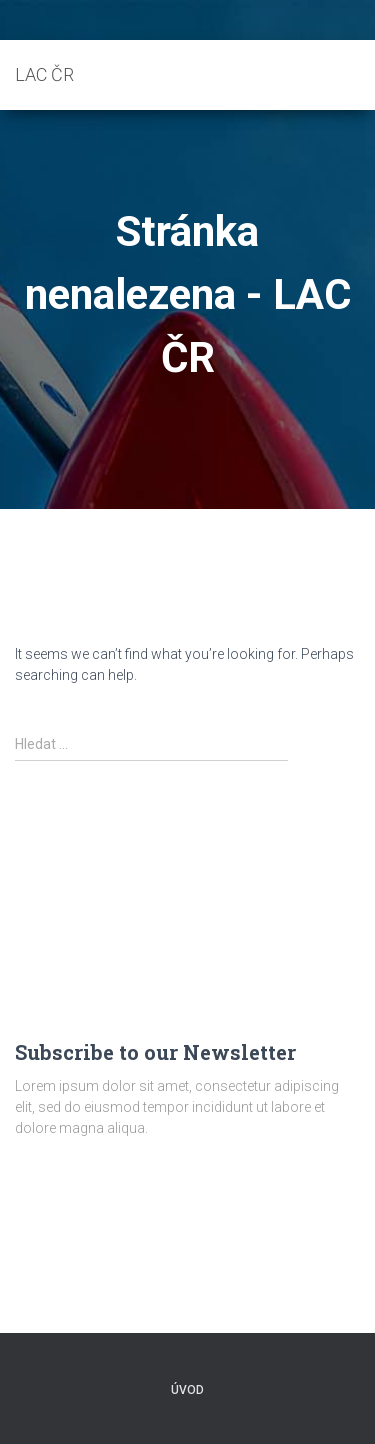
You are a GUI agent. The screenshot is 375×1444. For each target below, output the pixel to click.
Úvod (187, 1390)
